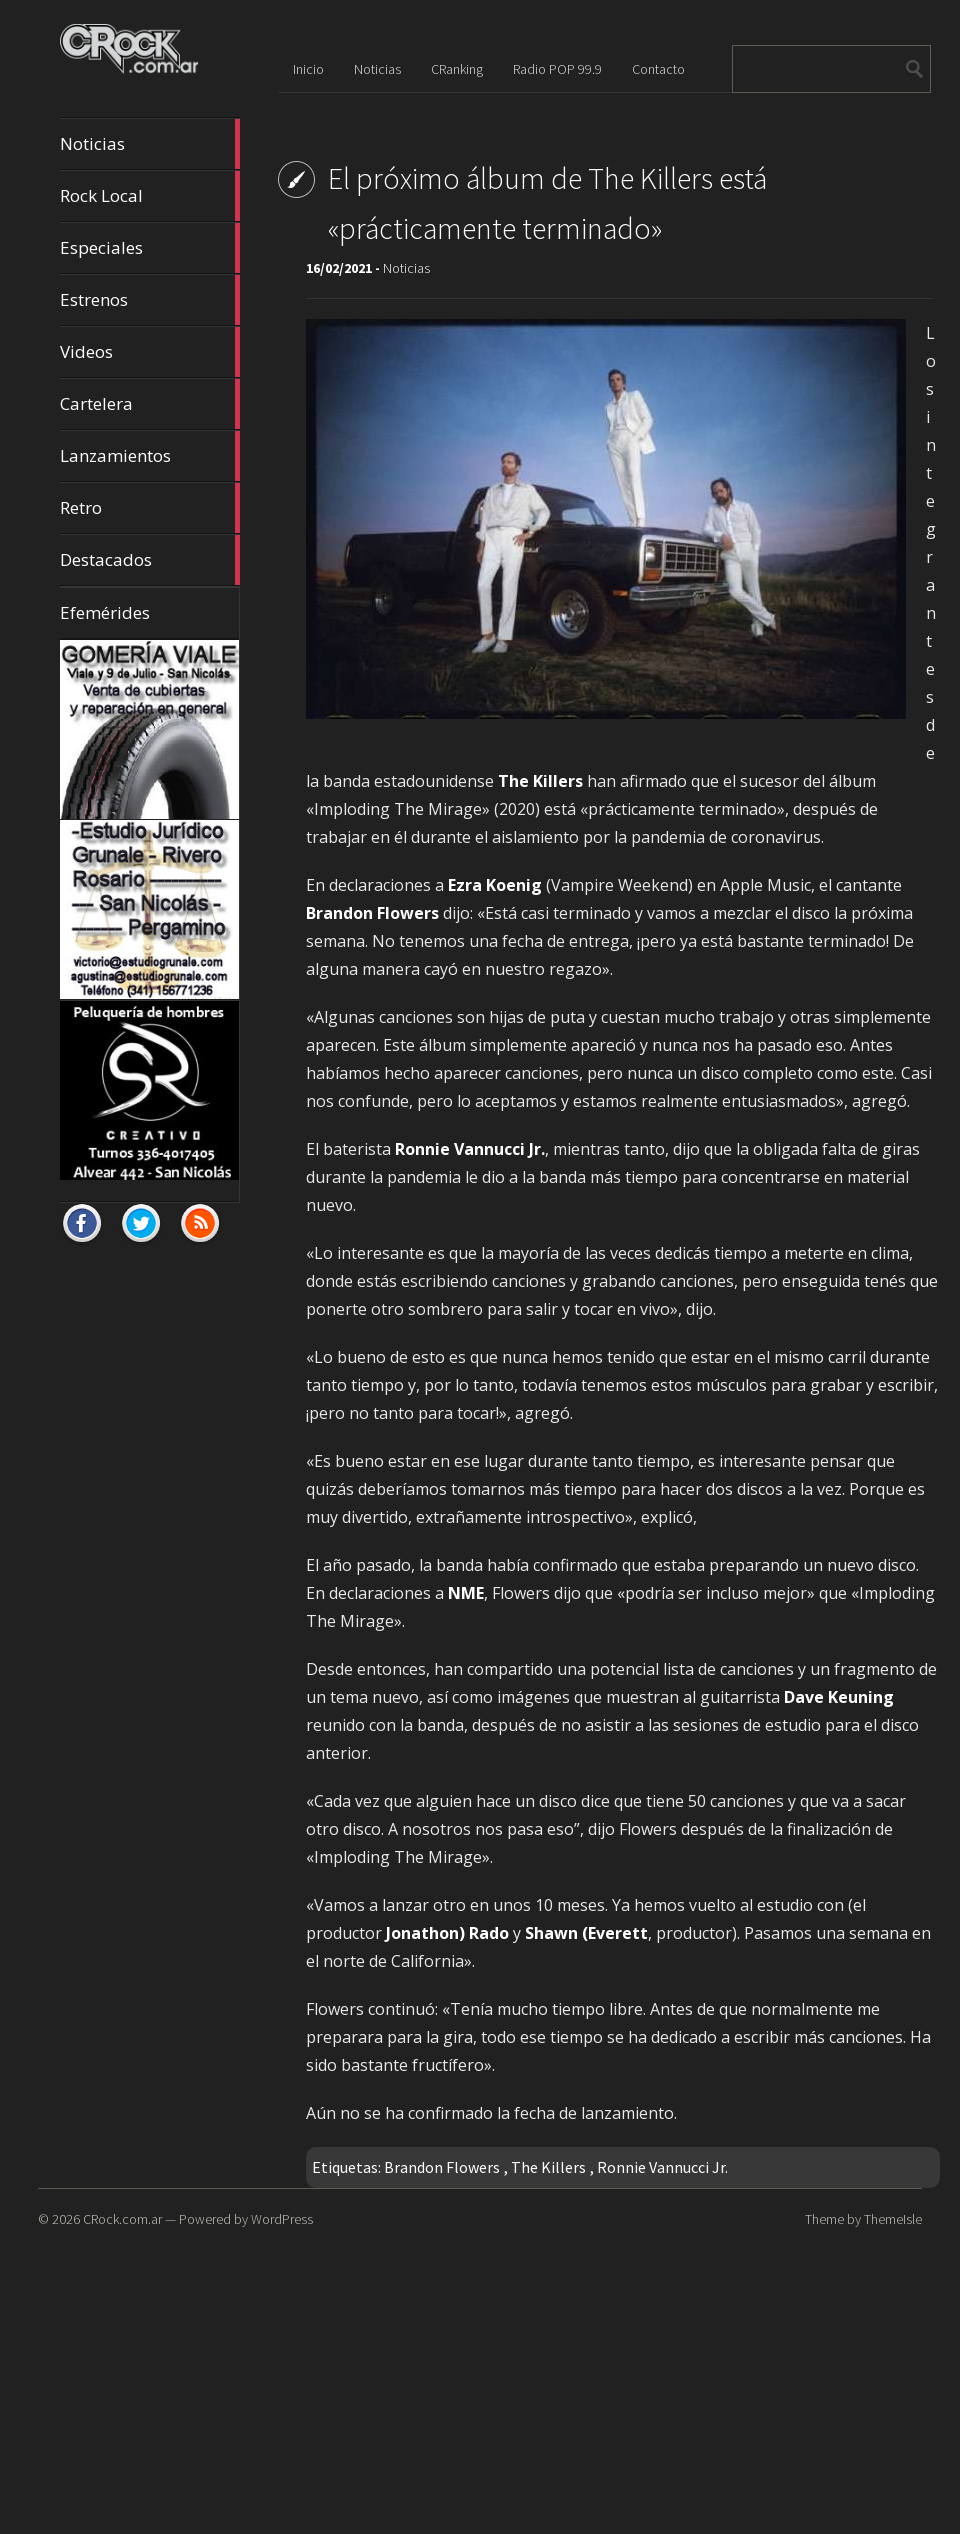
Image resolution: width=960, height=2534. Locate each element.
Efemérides (105, 612)
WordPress (282, 2219)
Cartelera (150, 404)
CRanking (457, 69)
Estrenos (150, 300)
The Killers (548, 2167)
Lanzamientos (150, 456)
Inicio (308, 69)
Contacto (658, 69)
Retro (150, 508)
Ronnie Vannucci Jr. (662, 2167)
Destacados (150, 560)
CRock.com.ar (122, 2219)
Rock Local (150, 196)
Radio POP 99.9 (557, 69)
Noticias (150, 144)
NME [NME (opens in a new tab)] (466, 1593)
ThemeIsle (893, 2219)
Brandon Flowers (442, 2167)
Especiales (150, 248)
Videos (150, 352)
